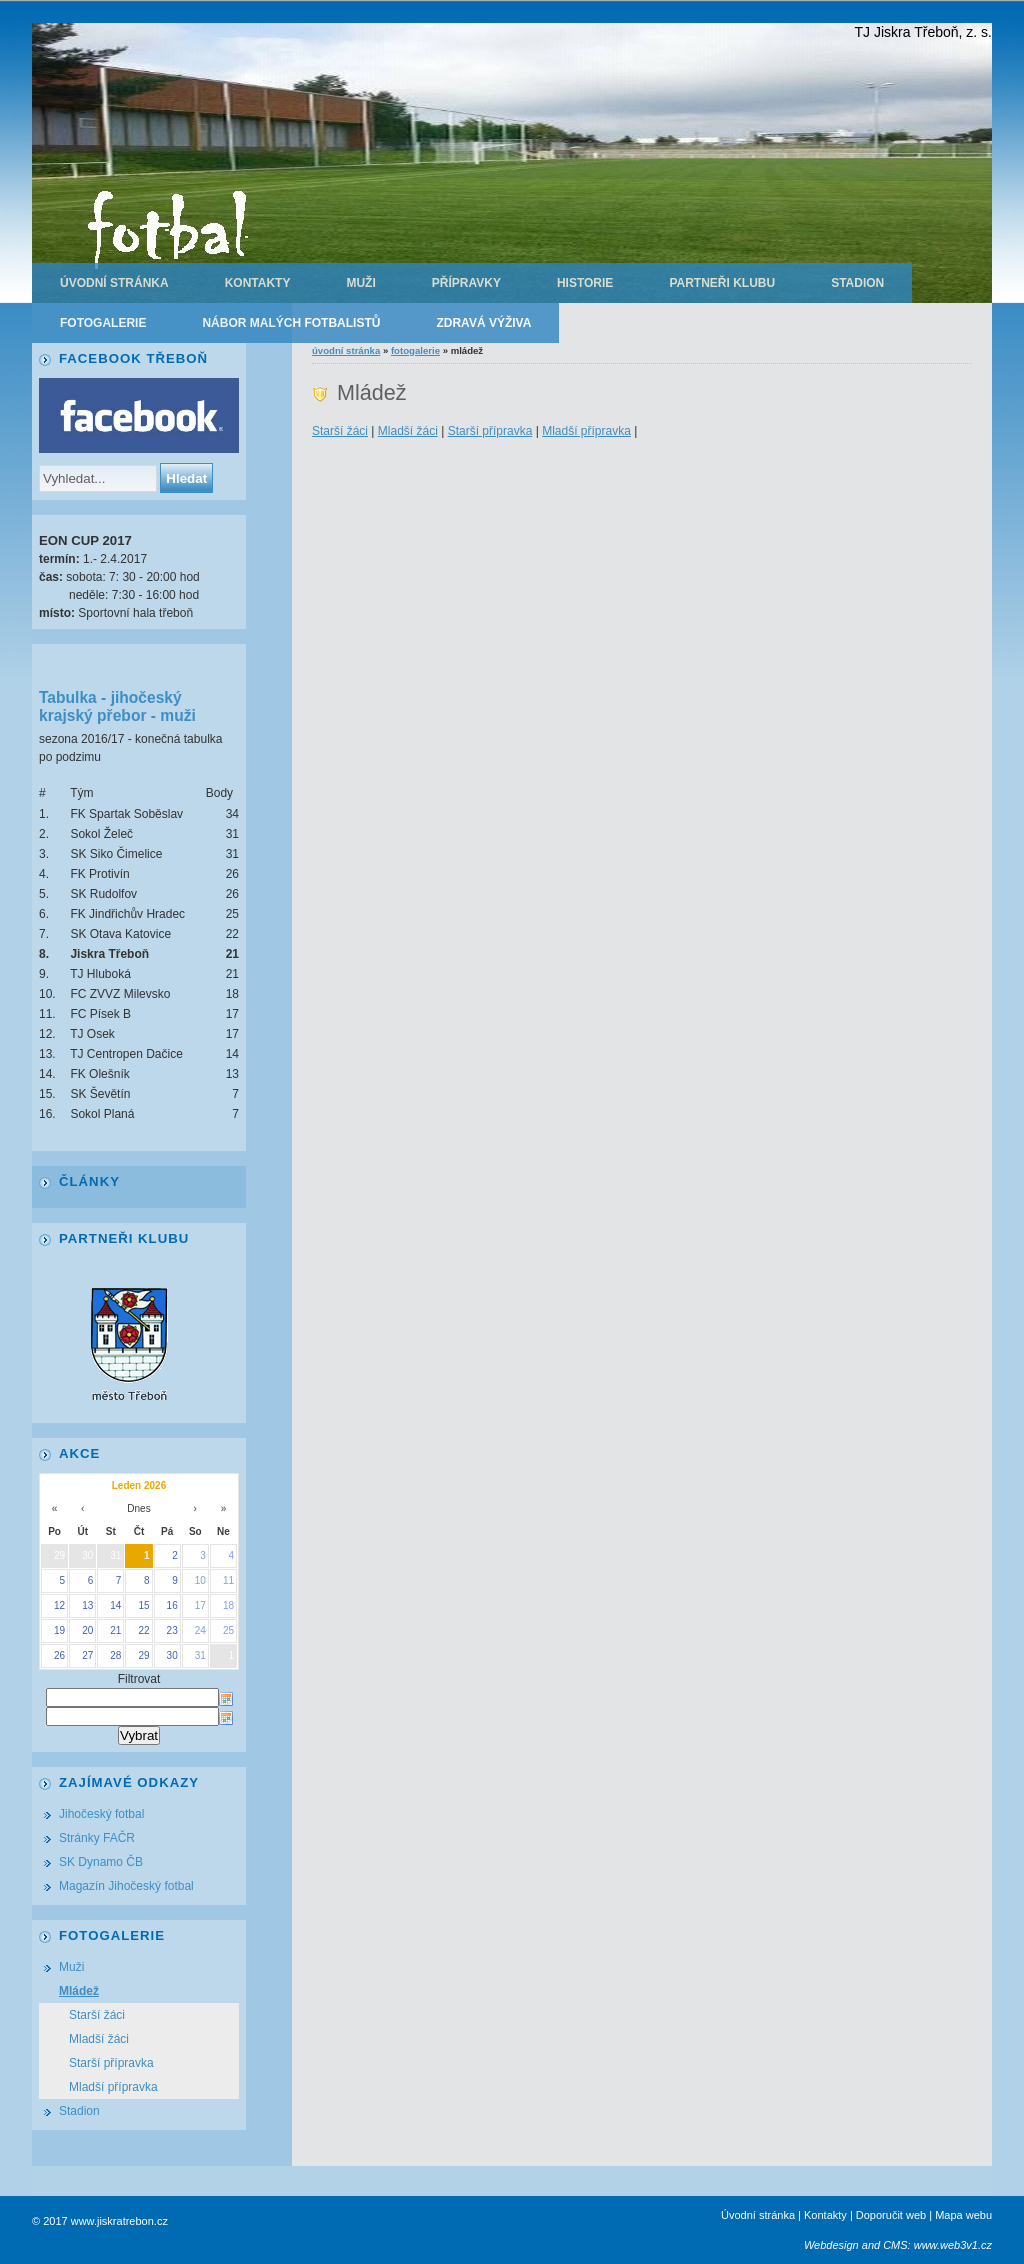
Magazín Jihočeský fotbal (126, 1886)
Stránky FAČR (97, 1838)
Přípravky (466, 283)
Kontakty (258, 283)
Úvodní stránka (114, 283)
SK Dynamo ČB (101, 1862)
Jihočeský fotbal (101, 1814)
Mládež (79, 1991)
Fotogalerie (103, 323)
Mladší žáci (408, 431)
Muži (360, 283)
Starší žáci (340, 431)
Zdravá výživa (483, 323)
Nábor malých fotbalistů (291, 323)
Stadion (857, 283)
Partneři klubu (722, 283)
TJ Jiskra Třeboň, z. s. (923, 32)
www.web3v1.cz (953, 2245)
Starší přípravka (490, 431)
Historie (585, 283)
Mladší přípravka (586, 431)
